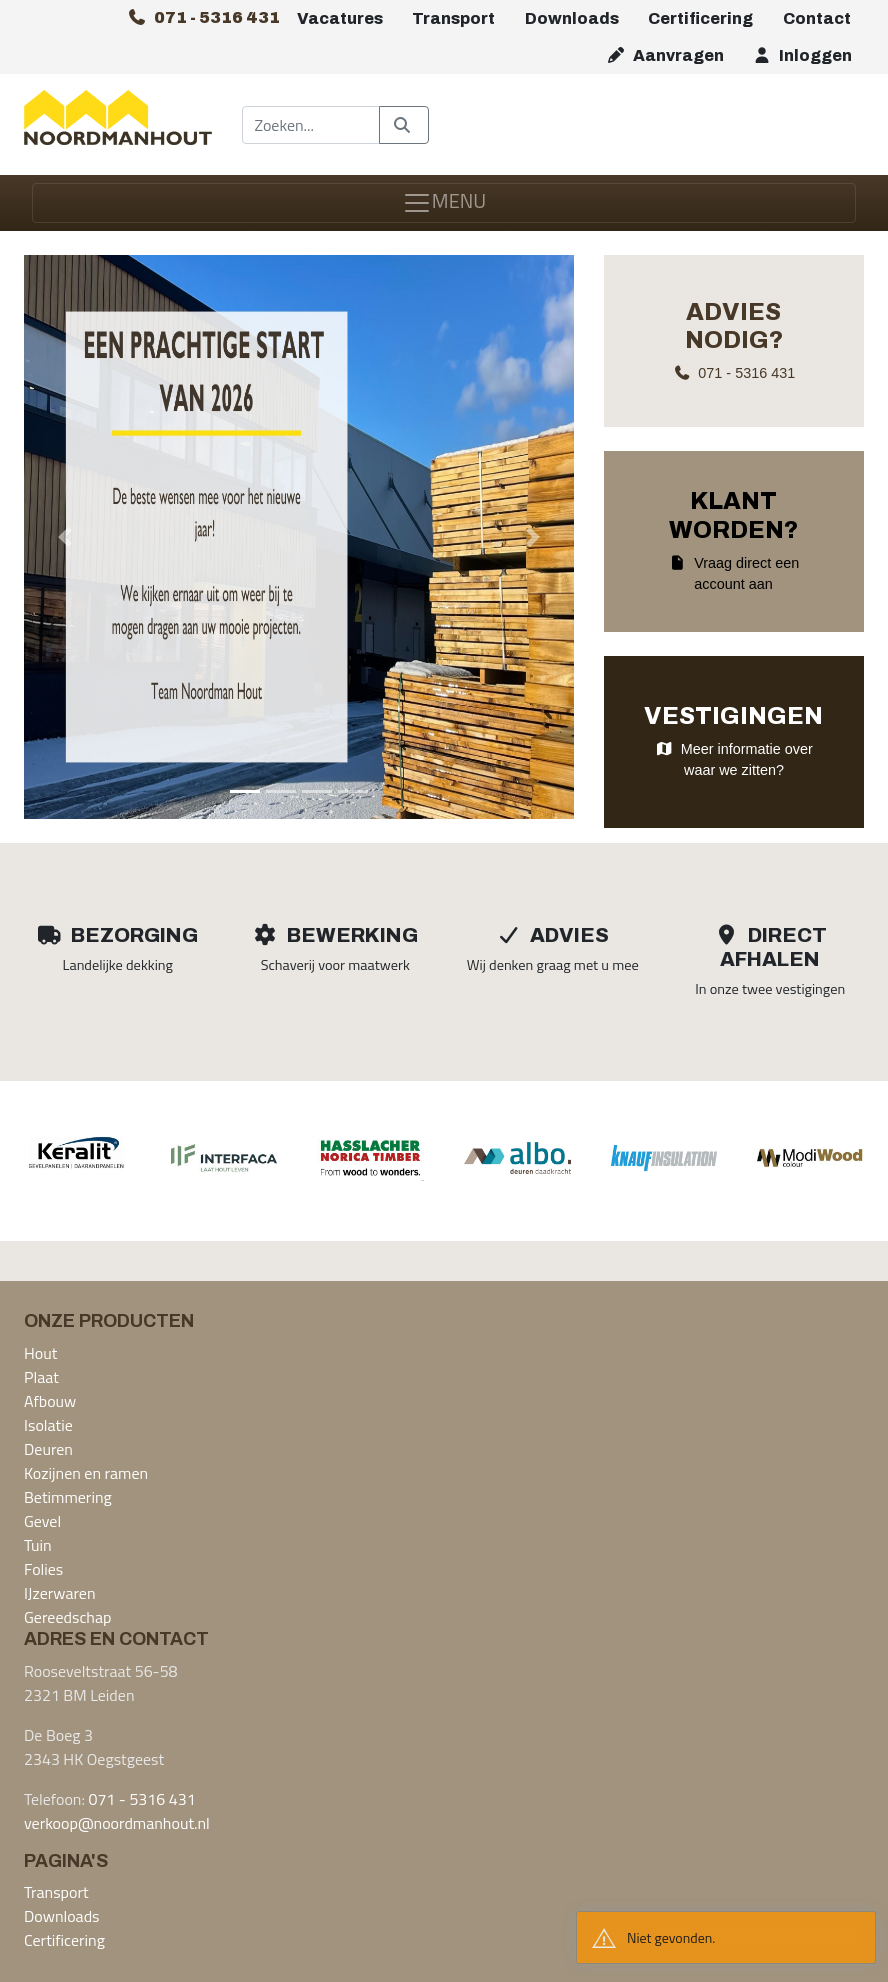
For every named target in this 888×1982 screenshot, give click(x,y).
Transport (453, 18)
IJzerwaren (60, 1593)
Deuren (48, 1449)
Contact (817, 18)
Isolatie (48, 1425)
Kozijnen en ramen (86, 1473)
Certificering (700, 18)
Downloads (572, 18)
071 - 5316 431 (141, 1799)
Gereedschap (67, 1617)
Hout (40, 1353)
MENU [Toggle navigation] (444, 201)
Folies (43, 1569)
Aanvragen (665, 55)
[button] (65, 537)
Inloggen (802, 55)
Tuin (38, 1545)
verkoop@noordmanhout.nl (117, 1823)
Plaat (41, 1377)
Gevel (42, 1521)
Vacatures (340, 18)
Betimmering (68, 1497)
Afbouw (50, 1401)
